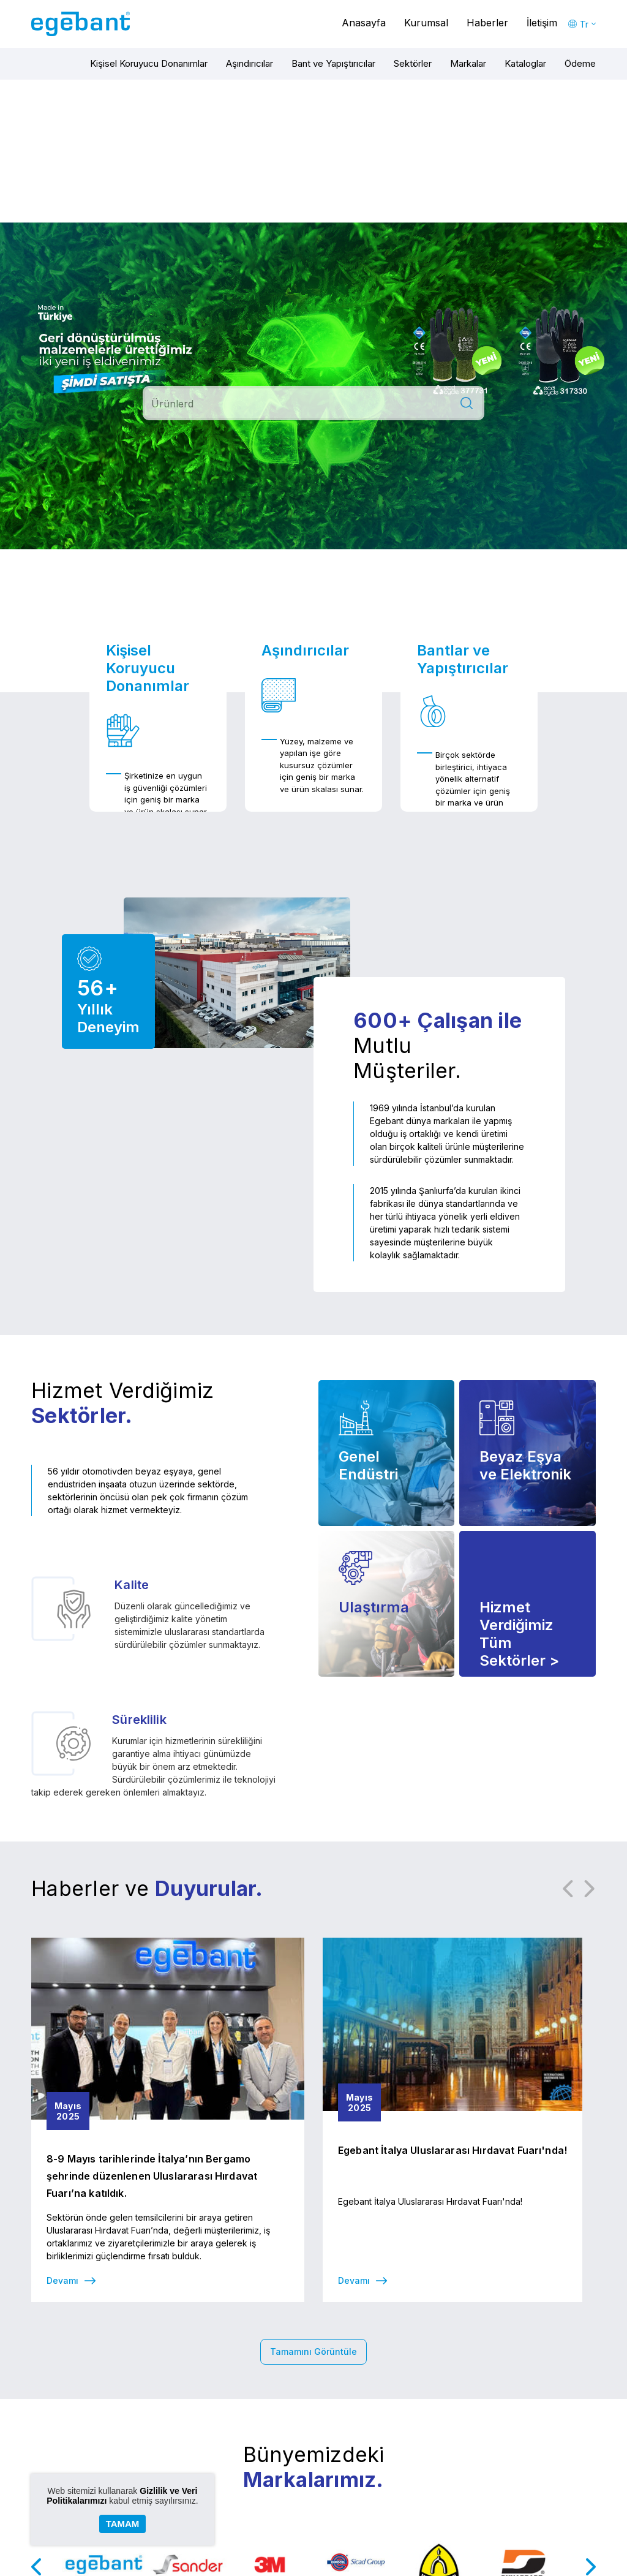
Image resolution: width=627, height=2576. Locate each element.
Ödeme (580, 63)
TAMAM (123, 2523)
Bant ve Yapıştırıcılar (333, 63)
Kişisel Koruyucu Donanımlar (149, 63)
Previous (568, 1888)
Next (589, 1888)
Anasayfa (364, 23)
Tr (584, 24)
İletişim (542, 23)
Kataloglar (525, 63)
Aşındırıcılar (249, 63)
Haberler (487, 23)
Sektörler (413, 63)
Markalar (468, 63)
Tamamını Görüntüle (313, 2351)
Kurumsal (426, 23)
